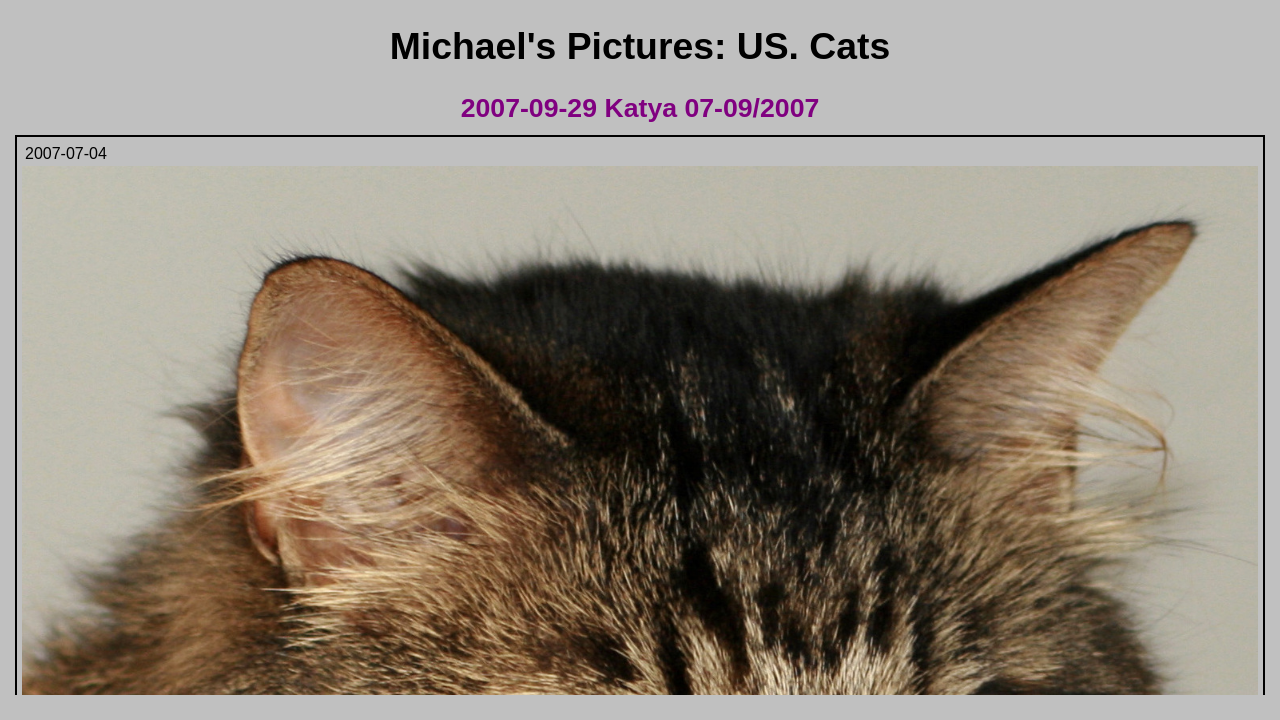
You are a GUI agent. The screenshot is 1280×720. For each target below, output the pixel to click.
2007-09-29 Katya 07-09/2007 (640, 108)
